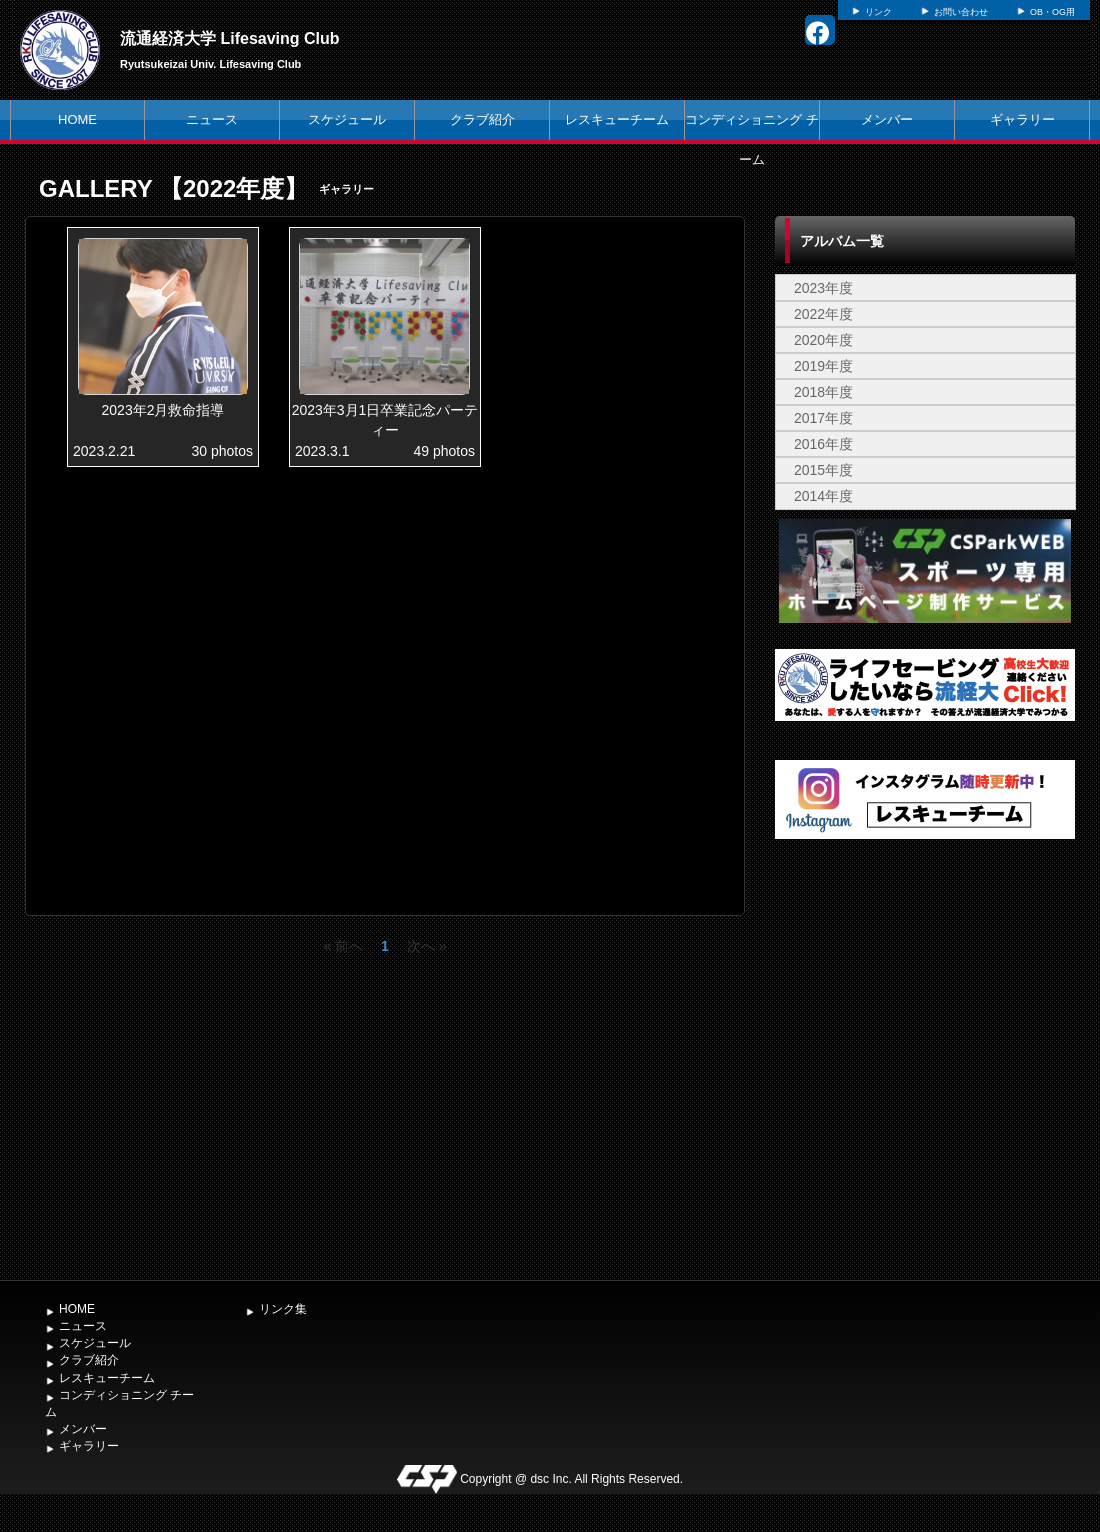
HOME (77, 119)
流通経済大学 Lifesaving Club (230, 38)
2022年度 (823, 314)
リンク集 (283, 1309)
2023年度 (823, 288)
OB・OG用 (1052, 12)
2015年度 (823, 470)
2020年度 (823, 340)
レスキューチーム (617, 119)
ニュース (212, 119)
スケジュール (347, 119)
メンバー (887, 119)
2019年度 (823, 366)
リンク (878, 12)
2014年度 (823, 496)
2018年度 (823, 392)
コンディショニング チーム (752, 139)
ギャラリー (1022, 119)
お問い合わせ (961, 12)
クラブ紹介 (482, 119)
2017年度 (823, 418)
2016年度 (823, 444)
